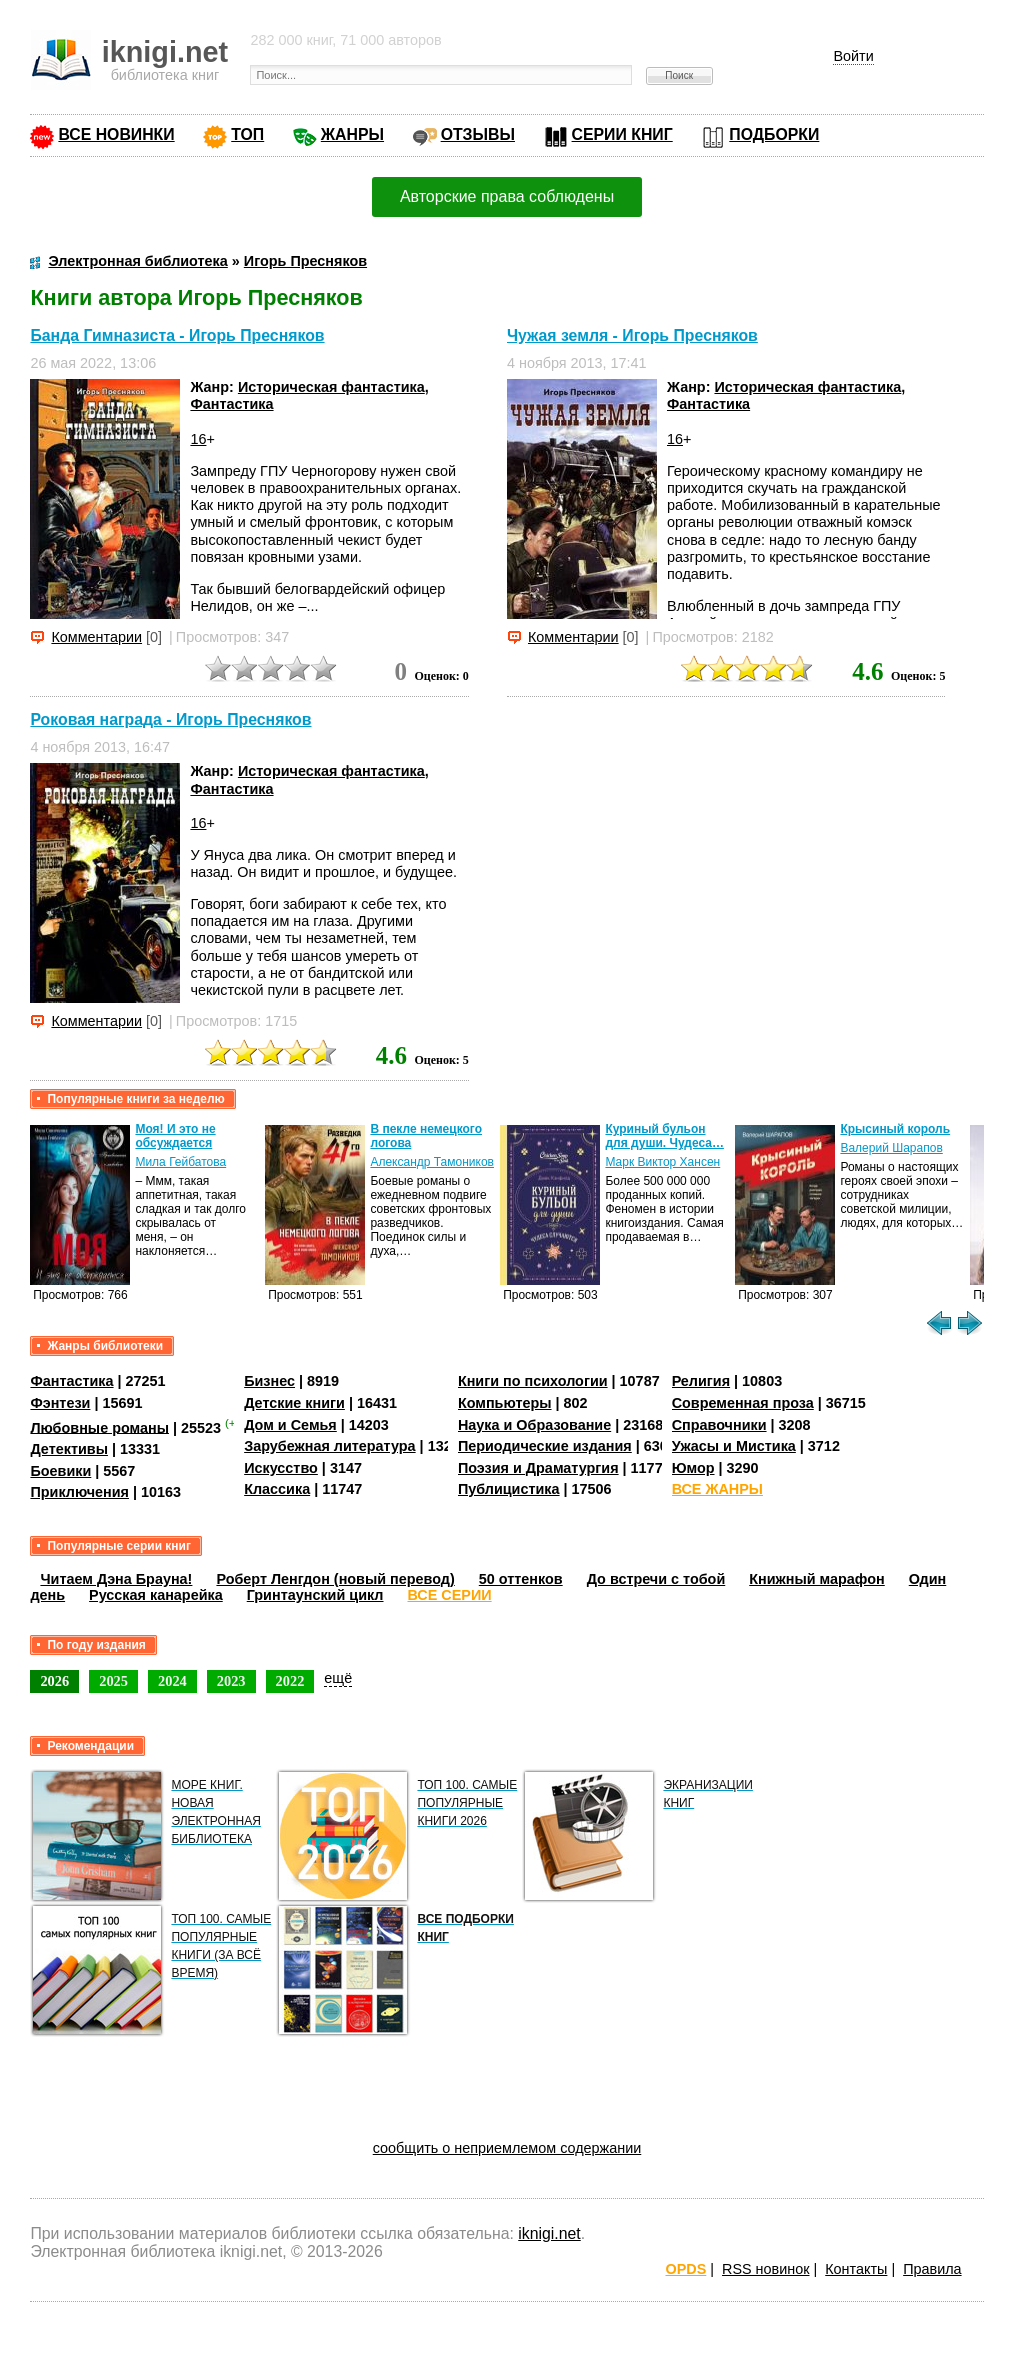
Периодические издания (545, 1446)
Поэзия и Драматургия (538, 1468)
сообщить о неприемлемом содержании (507, 2148)
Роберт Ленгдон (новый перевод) (335, 1579)
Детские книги (294, 1403)
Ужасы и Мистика (734, 1446)
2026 (54, 1681)
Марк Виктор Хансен (662, 1162)
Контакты (856, 2269)
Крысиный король (895, 1129)
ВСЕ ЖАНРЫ (717, 1489)
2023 (231, 1681)
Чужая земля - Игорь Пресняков (632, 335)
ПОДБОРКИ (774, 134)
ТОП (247, 134)
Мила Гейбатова (180, 1162)
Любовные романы (99, 1427)
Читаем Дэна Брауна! (116, 1579)
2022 (290, 1681)
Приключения (79, 1492)
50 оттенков (521, 1579)
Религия (701, 1381)
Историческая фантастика (331, 387)
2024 (172, 1681)
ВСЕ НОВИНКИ (116, 134)
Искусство (281, 1468)
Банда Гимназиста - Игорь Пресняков (177, 335)
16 (198, 439)
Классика (277, 1489)
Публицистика (509, 1489)
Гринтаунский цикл (315, 1595)
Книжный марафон (817, 1579)
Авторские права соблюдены (507, 196)
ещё (338, 1678)
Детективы (69, 1449)
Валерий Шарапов (891, 1148)
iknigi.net (549, 2233)
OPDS (686, 2269)
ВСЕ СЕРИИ (450, 1595)
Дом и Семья (290, 1425)
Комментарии (96, 637)
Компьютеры (505, 1403)
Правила (932, 2269)
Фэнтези (60, 1403)
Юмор (693, 1468)
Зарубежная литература (329, 1446)
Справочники (719, 1425)
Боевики (60, 1471)
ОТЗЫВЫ (478, 134)
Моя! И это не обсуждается (175, 1136)
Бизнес (269, 1381)
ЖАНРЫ (352, 134)
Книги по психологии (533, 1381)
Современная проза (743, 1403)
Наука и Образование (534, 1425)
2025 (113, 1681)
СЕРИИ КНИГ (622, 134)
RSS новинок (765, 2269)
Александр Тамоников (432, 1162)
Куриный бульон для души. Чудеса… (664, 1136)
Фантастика (231, 404)
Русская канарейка (156, 1595)
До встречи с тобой (656, 1579)
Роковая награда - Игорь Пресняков (170, 719)
